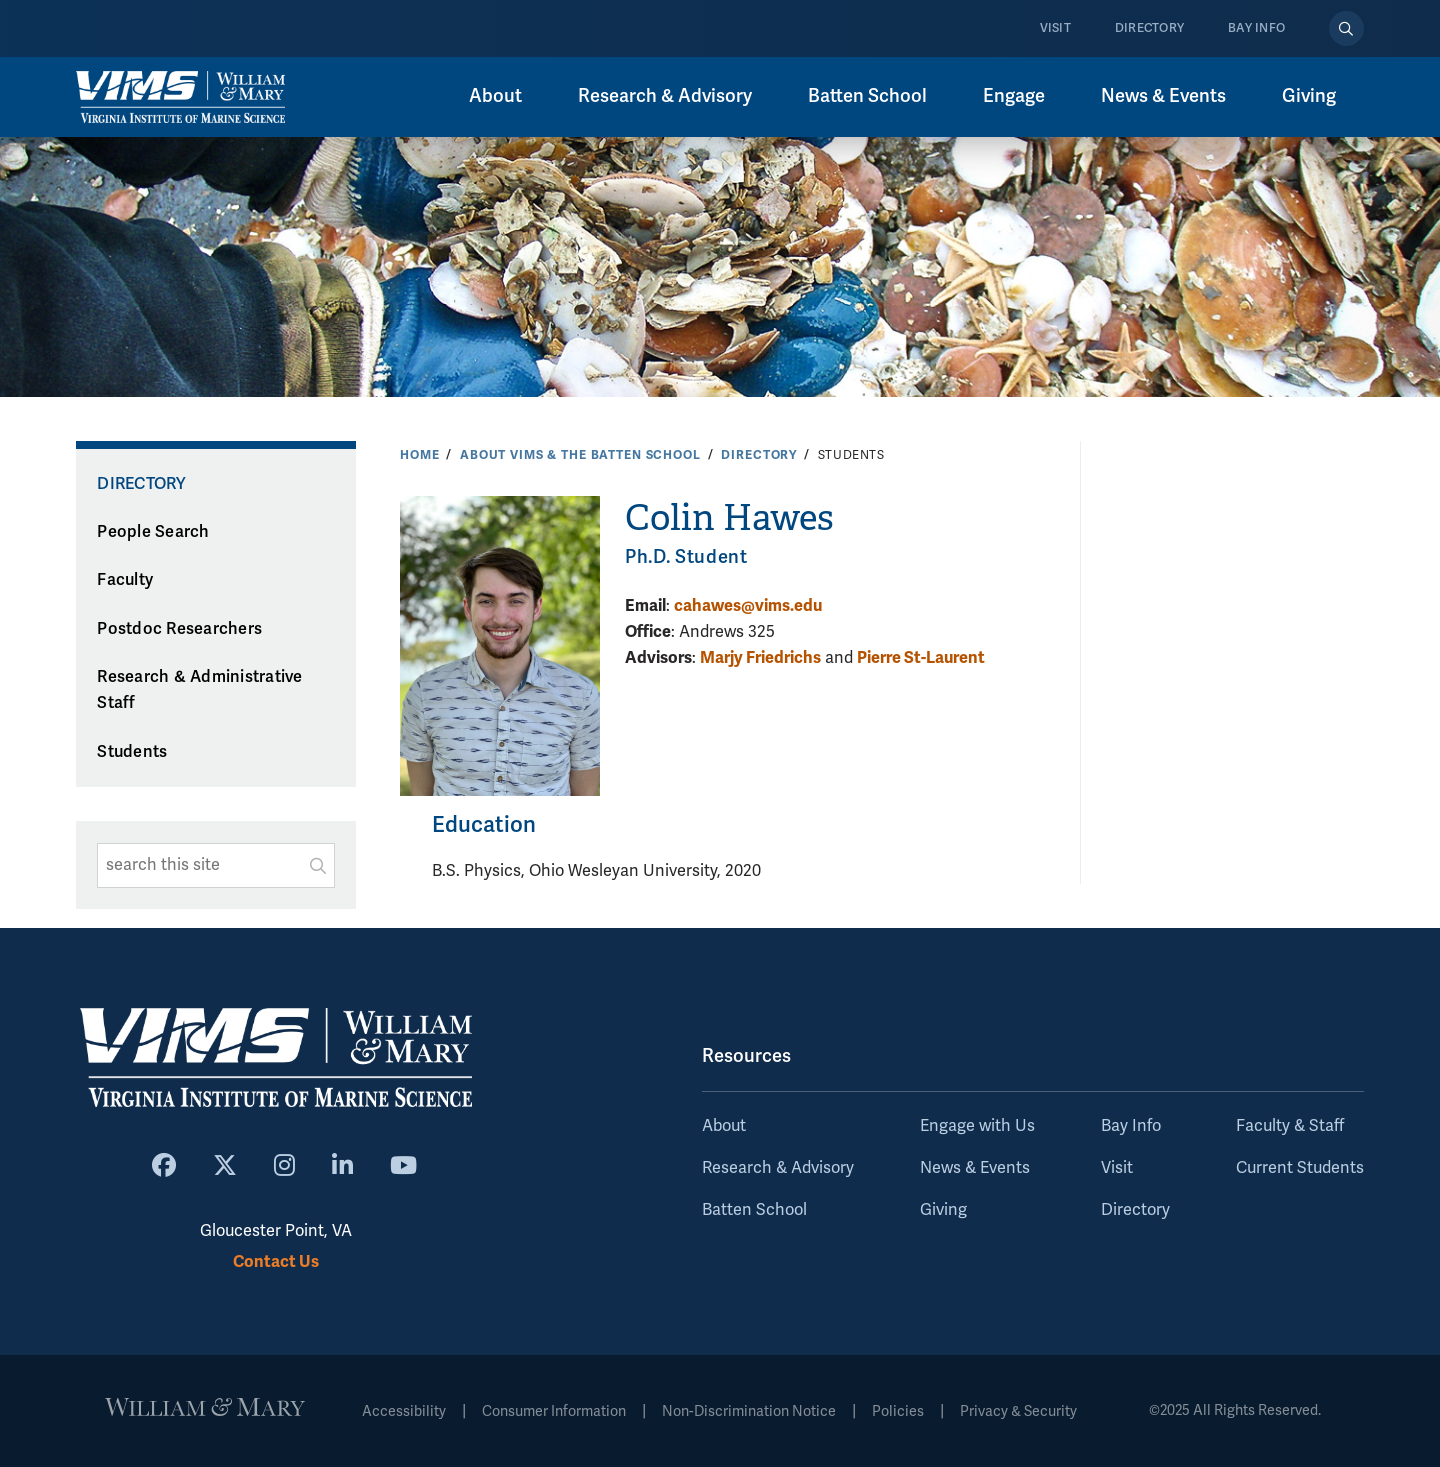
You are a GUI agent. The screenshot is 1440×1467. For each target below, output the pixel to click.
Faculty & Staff (1290, 1126)
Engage (1014, 96)
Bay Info (1256, 28)
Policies (898, 1411)
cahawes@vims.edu (748, 605)
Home (419, 455)
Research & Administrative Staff (199, 690)
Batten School (867, 96)
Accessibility (404, 1411)
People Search (153, 532)
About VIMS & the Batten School (580, 455)
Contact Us (276, 1261)
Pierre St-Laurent (921, 657)
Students (132, 752)
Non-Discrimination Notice (749, 1411)
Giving (1309, 96)
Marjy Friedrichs (760, 657)
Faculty (125, 580)
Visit (1055, 28)
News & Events (1163, 96)
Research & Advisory (665, 96)
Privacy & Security (1018, 1411)
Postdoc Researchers (179, 629)
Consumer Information (554, 1411)
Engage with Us (977, 1126)
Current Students (1300, 1168)
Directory (1149, 28)
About (495, 96)
